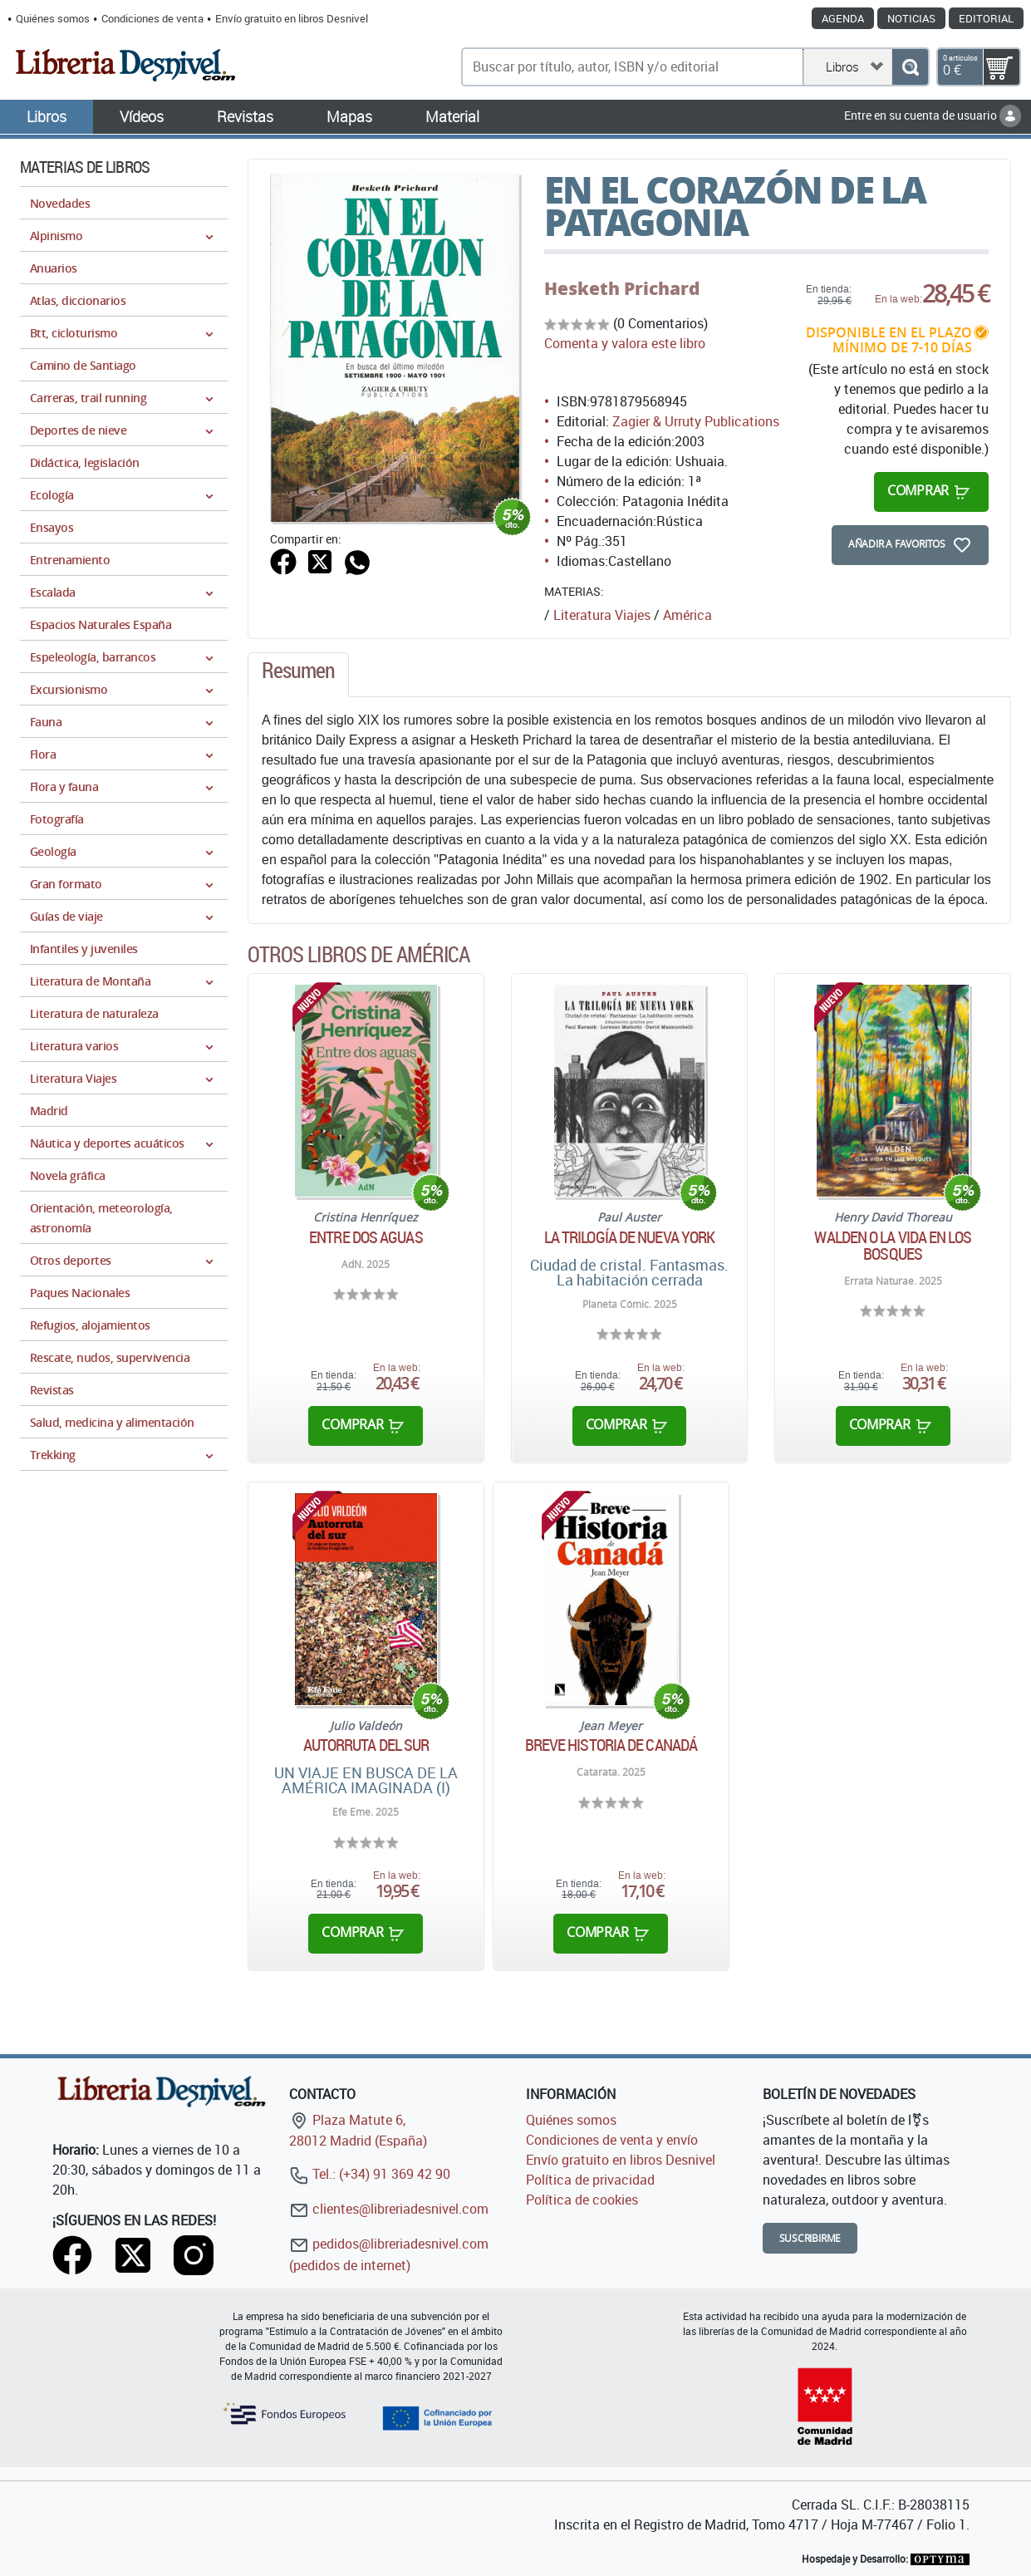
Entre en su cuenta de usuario (932, 115)
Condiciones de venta (152, 18)
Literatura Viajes (602, 615)
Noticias (911, 18)
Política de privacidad (590, 2179)
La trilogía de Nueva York (629, 1237)
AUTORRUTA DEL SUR (366, 1745)
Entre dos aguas (366, 1237)
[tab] (298, 674)
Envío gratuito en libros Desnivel (291, 18)
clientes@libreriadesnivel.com (388, 2209)
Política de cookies (582, 2199)
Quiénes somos (53, 18)
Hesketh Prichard (622, 288)
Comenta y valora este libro (624, 343)
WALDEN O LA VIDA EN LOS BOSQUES (892, 1245)
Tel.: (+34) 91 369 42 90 (369, 2174)
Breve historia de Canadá (611, 1745)
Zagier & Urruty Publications (695, 421)
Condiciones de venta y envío (612, 2140)
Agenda (843, 18)
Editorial (986, 18)
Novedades (60, 203)
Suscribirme (810, 2238)
